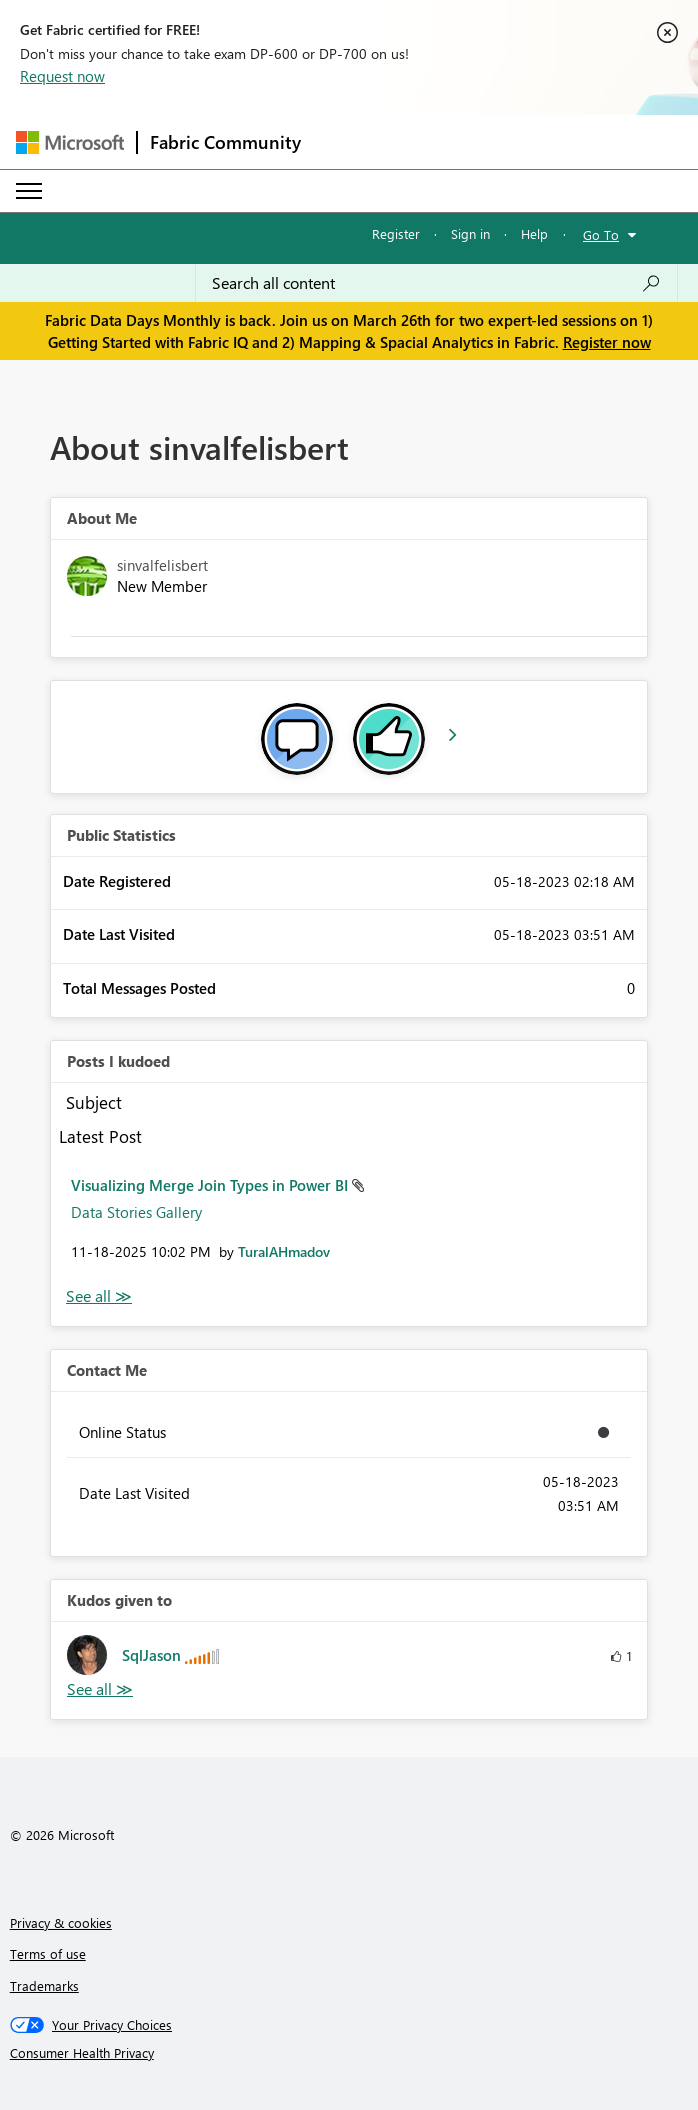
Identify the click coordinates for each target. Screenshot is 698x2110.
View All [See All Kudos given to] (100, 1689)
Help (534, 233)
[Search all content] (436, 283)
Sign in (470, 233)
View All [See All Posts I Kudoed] (99, 1296)
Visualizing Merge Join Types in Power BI (211, 1185)
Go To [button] (601, 234)
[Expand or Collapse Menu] (29, 191)
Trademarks (44, 1985)
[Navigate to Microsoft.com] (70, 142)
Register (396, 233)
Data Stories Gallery (136, 1212)
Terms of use (48, 1953)
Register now (607, 342)
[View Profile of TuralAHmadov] (284, 1251)
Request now (62, 76)
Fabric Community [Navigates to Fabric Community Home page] (225, 142)
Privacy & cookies (61, 1922)
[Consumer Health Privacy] (349, 2053)
